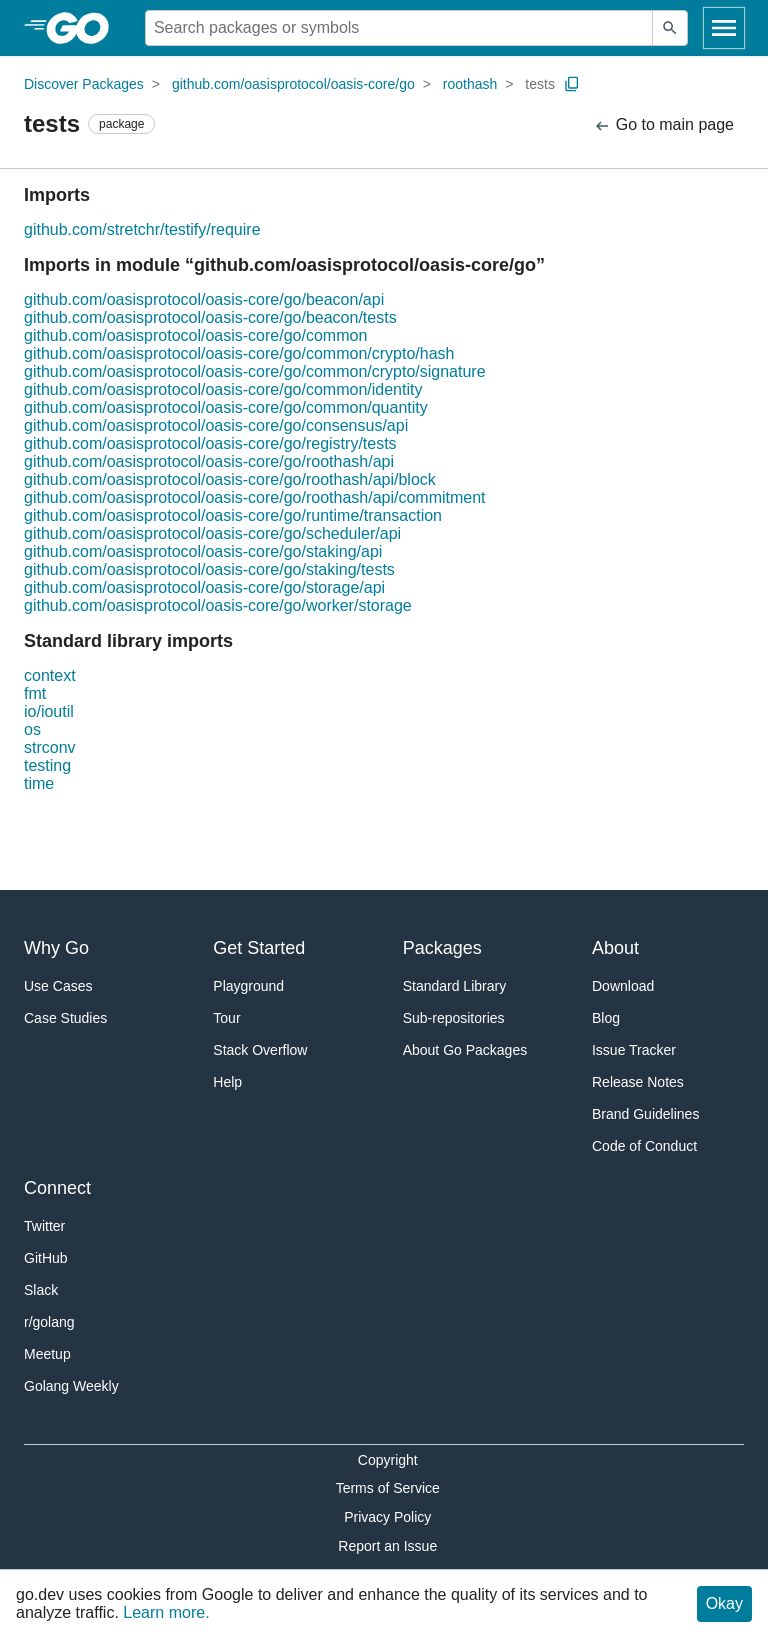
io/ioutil (49, 711)
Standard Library (455, 986)
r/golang (49, 1322)
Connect (57, 1188)
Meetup (47, 1354)
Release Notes (638, 1082)
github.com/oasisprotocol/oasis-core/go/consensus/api (216, 425)
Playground (248, 986)
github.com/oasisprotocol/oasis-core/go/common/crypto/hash (239, 353)
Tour (226, 1018)
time (39, 783)
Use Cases (58, 986)
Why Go (56, 948)
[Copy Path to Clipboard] (572, 84)
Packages (442, 948)
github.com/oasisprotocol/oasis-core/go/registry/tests (210, 443)
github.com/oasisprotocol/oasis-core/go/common (195, 335)
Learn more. (166, 1612)
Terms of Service (388, 1488)
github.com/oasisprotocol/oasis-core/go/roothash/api (209, 461)
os (32, 729)
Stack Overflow (260, 1050)
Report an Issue (387, 1546)
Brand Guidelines (645, 1114)
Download (623, 986)
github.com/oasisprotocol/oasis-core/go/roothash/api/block (230, 479)
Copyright (388, 1460)
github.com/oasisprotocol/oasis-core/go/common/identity (223, 389)
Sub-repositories (454, 1018)
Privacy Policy (387, 1517)
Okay (724, 1603)
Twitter (44, 1226)
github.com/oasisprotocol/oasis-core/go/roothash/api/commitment (255, 497)
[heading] (84, 28)
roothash (470, 84)
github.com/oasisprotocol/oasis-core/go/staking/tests (209, 569)
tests (540, 84)
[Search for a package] (399, 28)
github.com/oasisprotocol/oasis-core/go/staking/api (203, 551)
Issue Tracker (634, 1050)
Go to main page (663, 125)
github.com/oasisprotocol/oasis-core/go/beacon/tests (210, 317)
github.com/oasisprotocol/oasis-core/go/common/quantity (226, 407)
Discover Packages (84, 84)
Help (227, 1082)
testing (47, 765)
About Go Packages (465, 1050)
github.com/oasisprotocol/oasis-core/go (293, 84)
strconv (50, 747)
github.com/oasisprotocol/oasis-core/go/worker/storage (218, 605)
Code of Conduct (644, 1146)
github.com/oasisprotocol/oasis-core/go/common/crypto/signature (255, 371)
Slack (41, 1290)
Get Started (259, 948)
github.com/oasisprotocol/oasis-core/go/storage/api (204, 587)
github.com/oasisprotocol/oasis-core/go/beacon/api (204, 299)
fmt (35, 693)
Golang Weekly (71, 1386)
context (50, 675)
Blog (606, 1018)
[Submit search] (670, 28)
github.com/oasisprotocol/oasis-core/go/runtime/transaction (233, 515)
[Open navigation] (724, 28)
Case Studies (65, 1018)
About (615, 948)
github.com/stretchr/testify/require (142, 229)
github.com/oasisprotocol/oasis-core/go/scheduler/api (212, 533)
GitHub (46, 1258)
